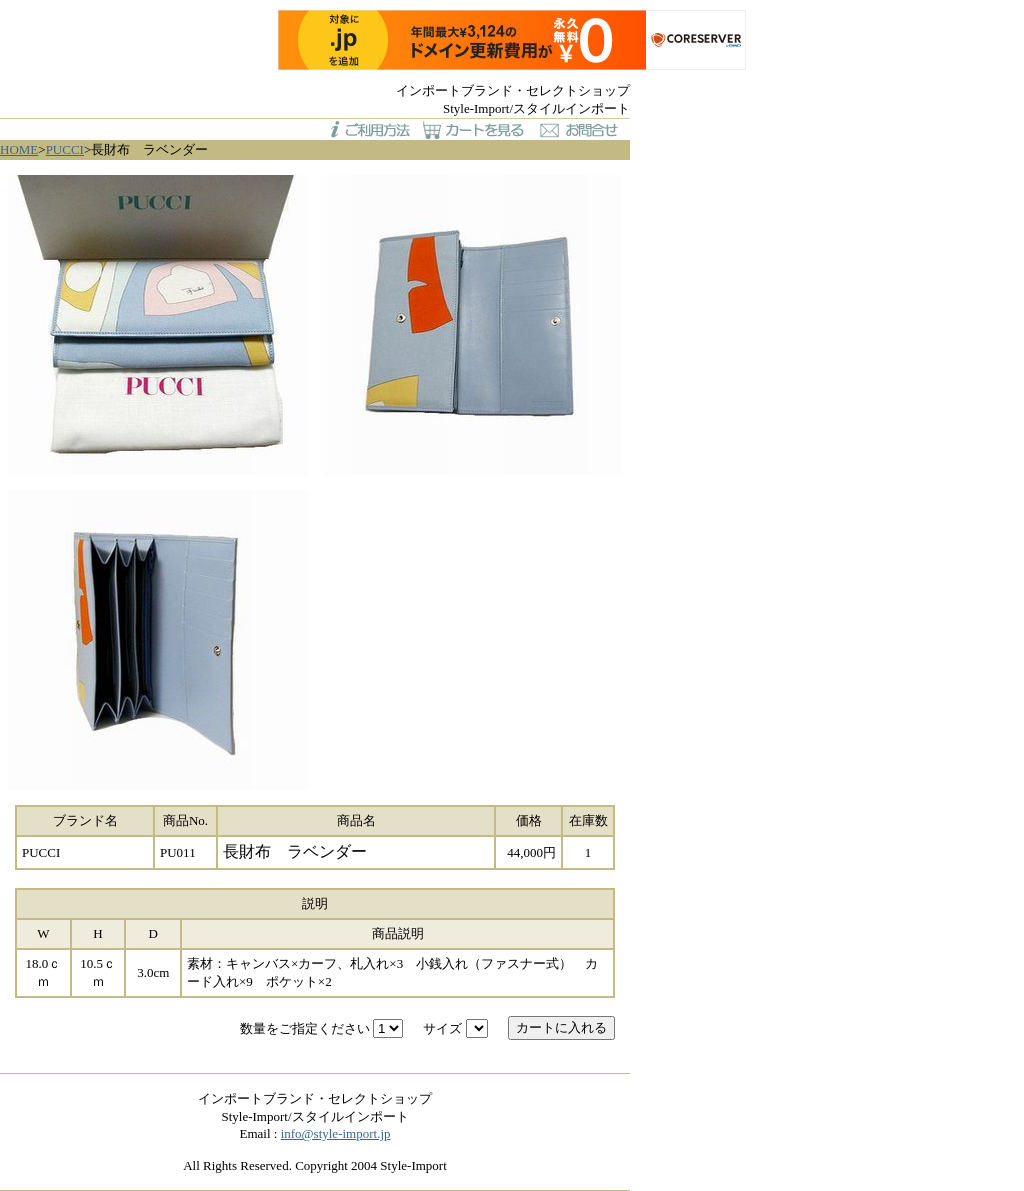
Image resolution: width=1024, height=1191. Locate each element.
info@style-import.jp (336, 1133)
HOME (19, 149)
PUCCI (65, 149)
